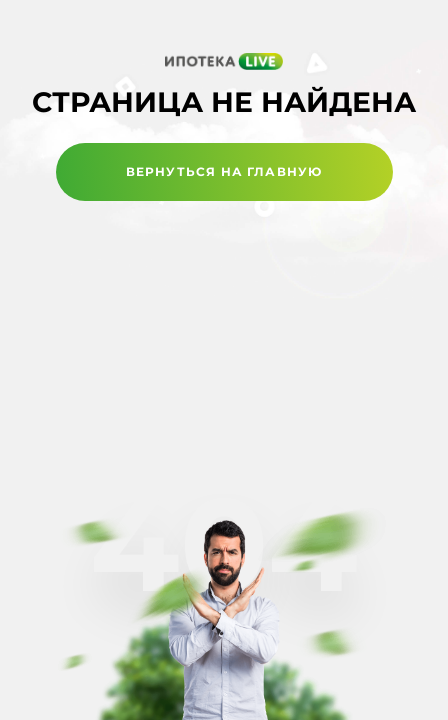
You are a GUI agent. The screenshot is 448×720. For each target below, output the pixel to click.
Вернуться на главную (224, 171)
